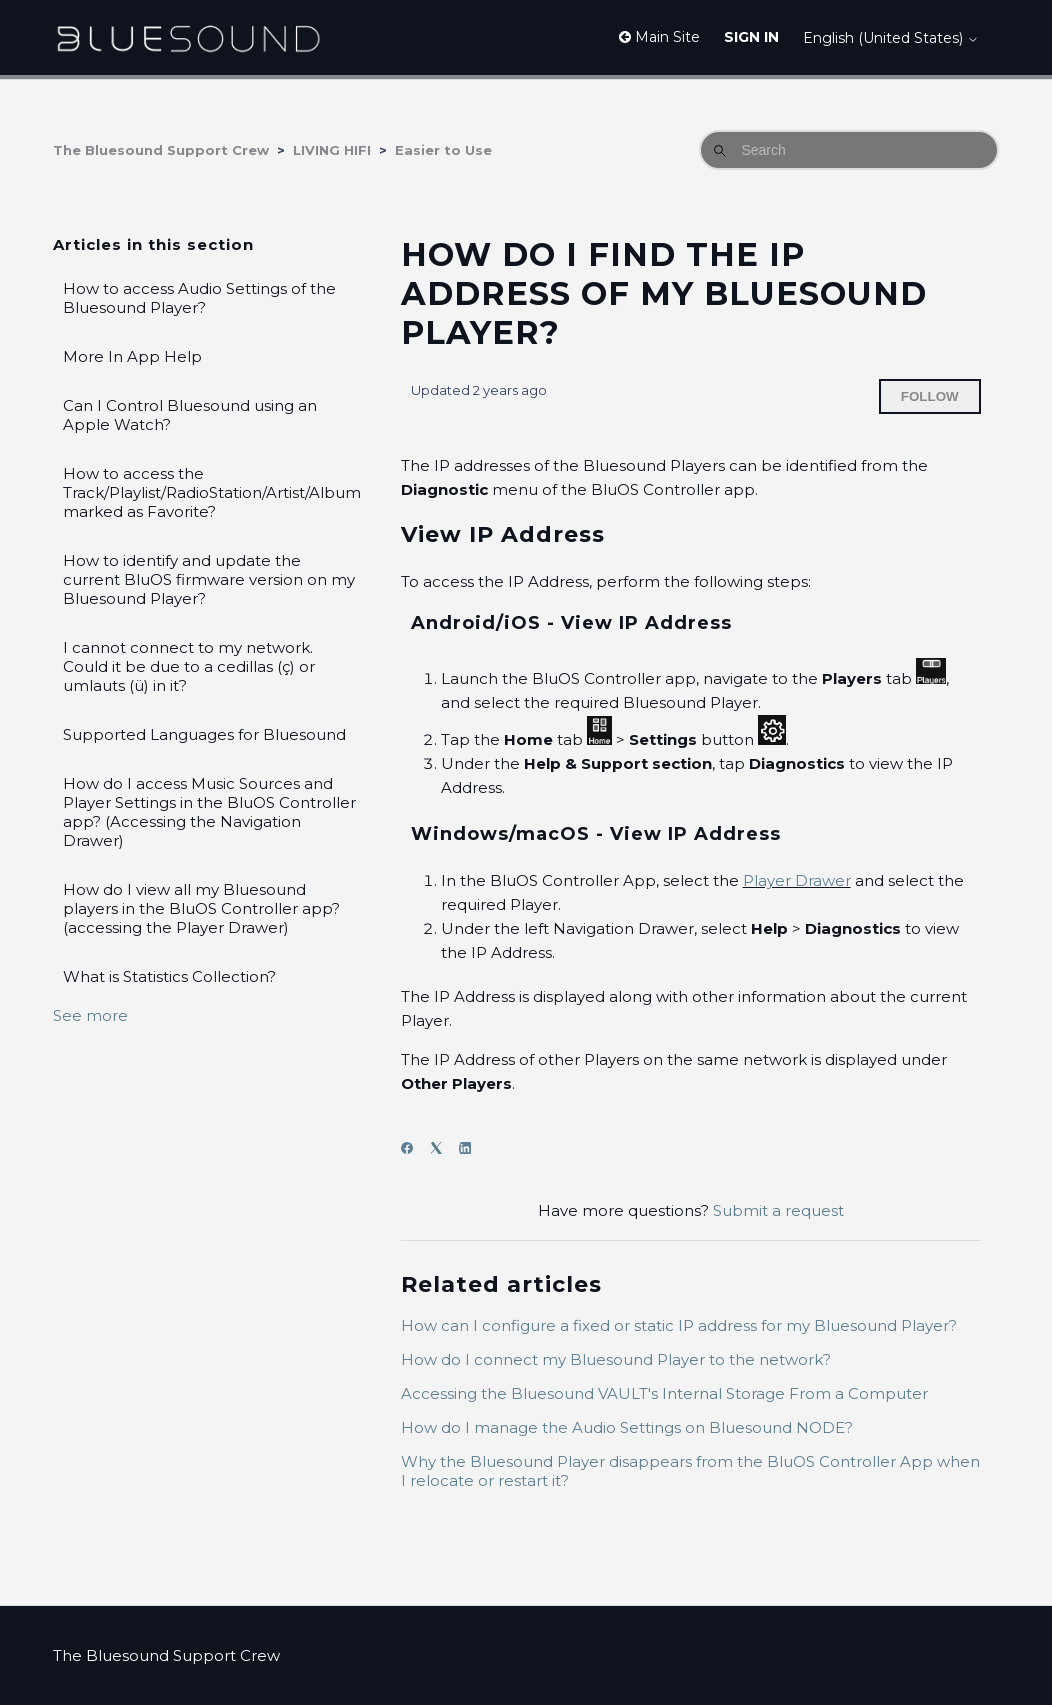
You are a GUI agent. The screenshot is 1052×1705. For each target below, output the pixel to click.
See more (90, 1015)
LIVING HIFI (332, 150)
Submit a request (778, 1210)
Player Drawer (797, 880)
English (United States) (891, 38)
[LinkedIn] (471, 1148)
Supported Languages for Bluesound (204, 734)
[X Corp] (442, 1148)
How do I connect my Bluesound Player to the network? (616, 1359)
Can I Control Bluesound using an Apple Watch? (190, 415)
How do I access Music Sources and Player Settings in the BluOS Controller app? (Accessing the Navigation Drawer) (209, 812)
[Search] (849, 150)
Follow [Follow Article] (930, 396)
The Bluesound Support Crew (161, 150)
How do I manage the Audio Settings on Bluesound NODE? (627, 1427)
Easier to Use (443, 150)
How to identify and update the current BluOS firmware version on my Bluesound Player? (209, 579)
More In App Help (132, 356)
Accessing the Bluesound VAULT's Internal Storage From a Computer (664, 1393)
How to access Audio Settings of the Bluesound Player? (199, 298)
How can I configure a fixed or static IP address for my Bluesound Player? (679, 1325)
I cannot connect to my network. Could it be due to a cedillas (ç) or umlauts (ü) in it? (189, 666)
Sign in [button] (751, 37)
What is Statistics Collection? (169, 976)
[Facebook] (413, 1148)
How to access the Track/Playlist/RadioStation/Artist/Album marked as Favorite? (212, 492)
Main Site (659, 37)
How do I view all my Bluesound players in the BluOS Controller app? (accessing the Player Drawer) (201, 908)
